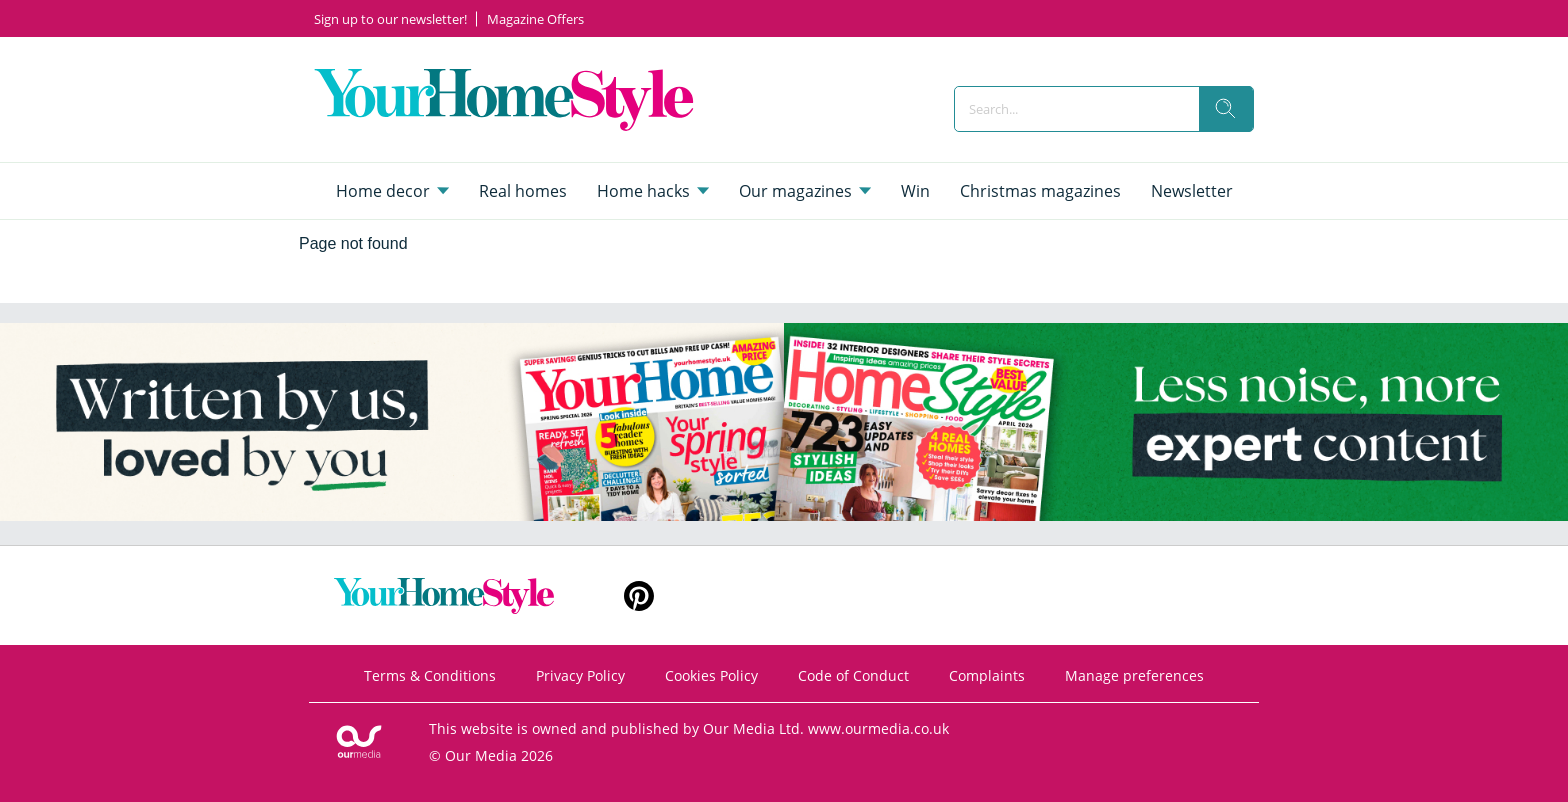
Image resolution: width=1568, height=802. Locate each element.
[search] (1226, 109)
